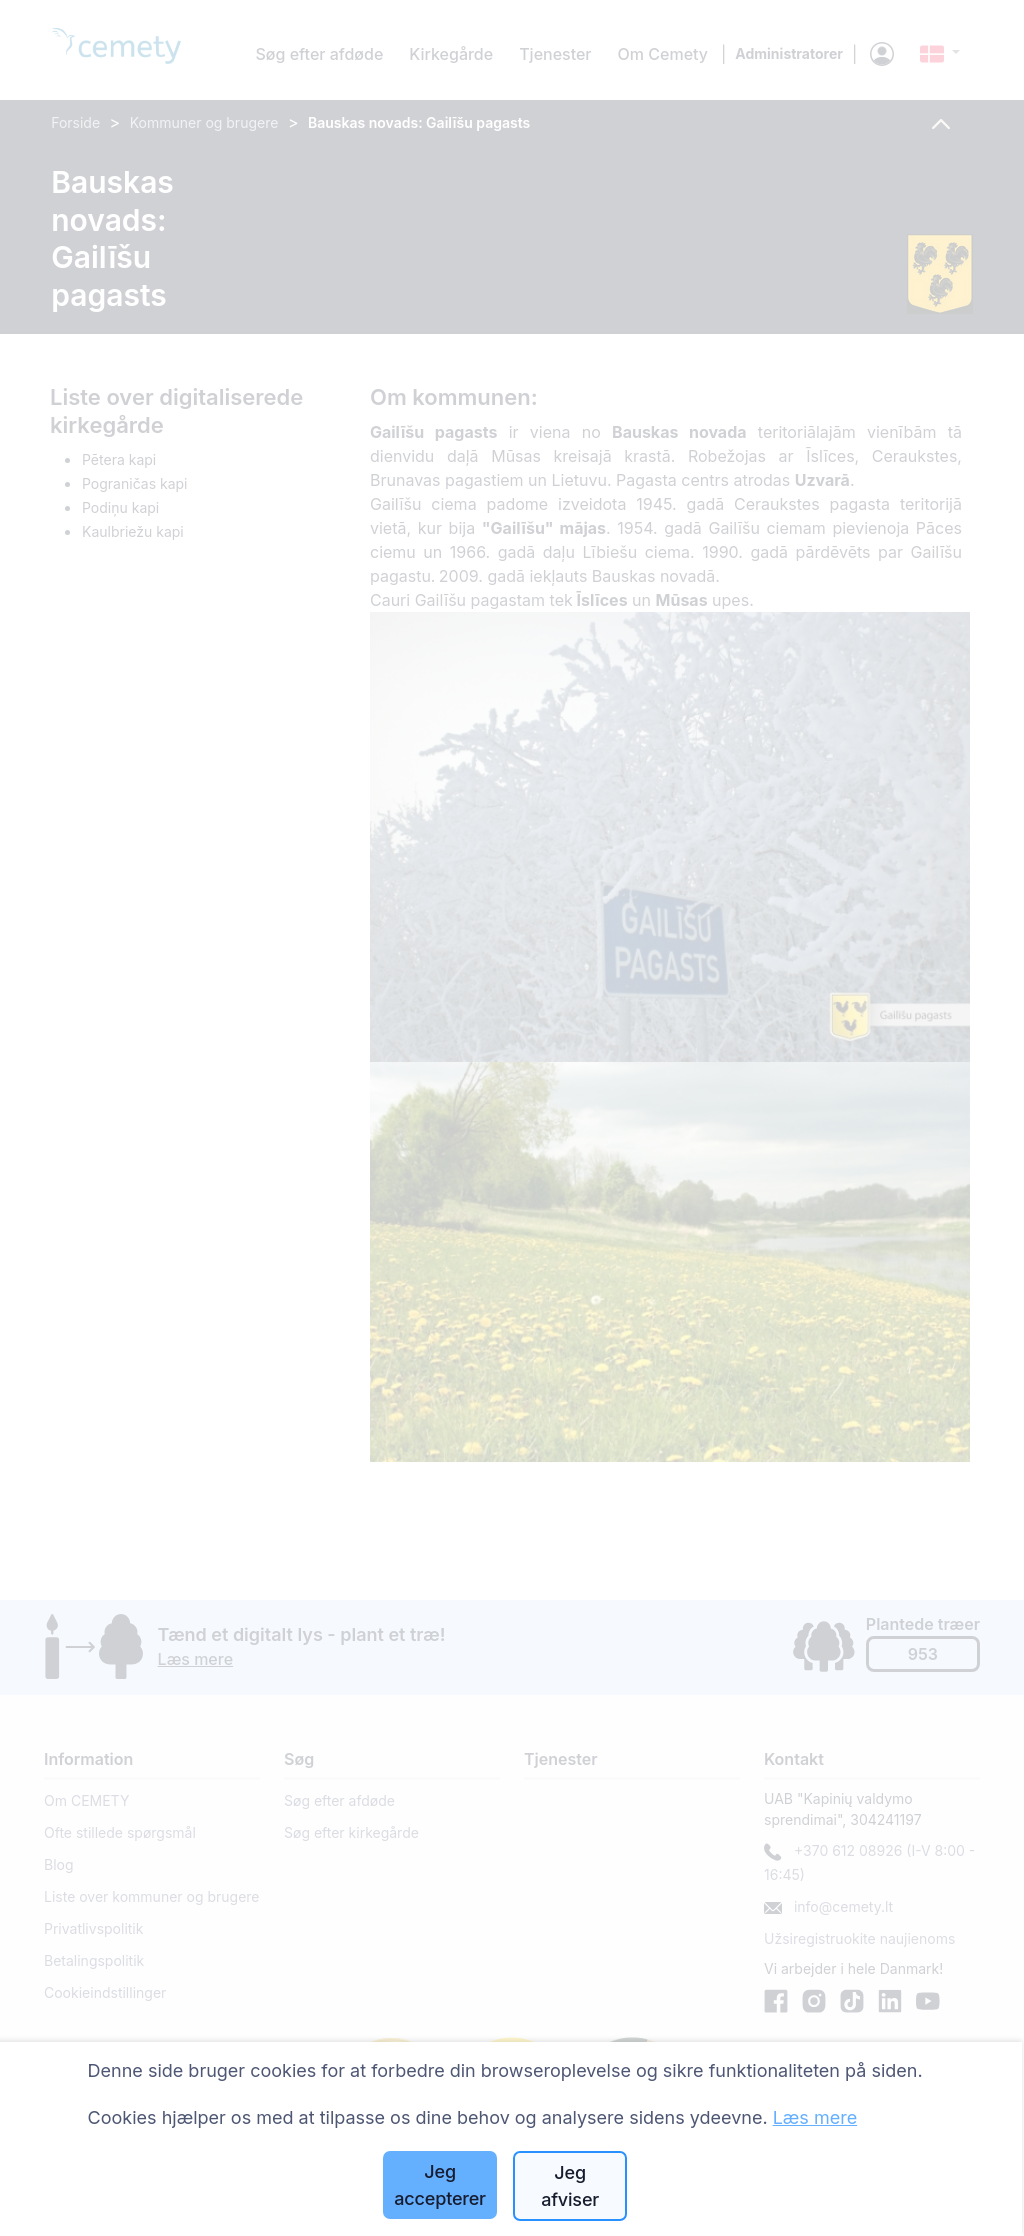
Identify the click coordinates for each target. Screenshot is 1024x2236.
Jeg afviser (570, 2186)
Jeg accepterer (440, 2185)
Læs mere (815, 2117)
